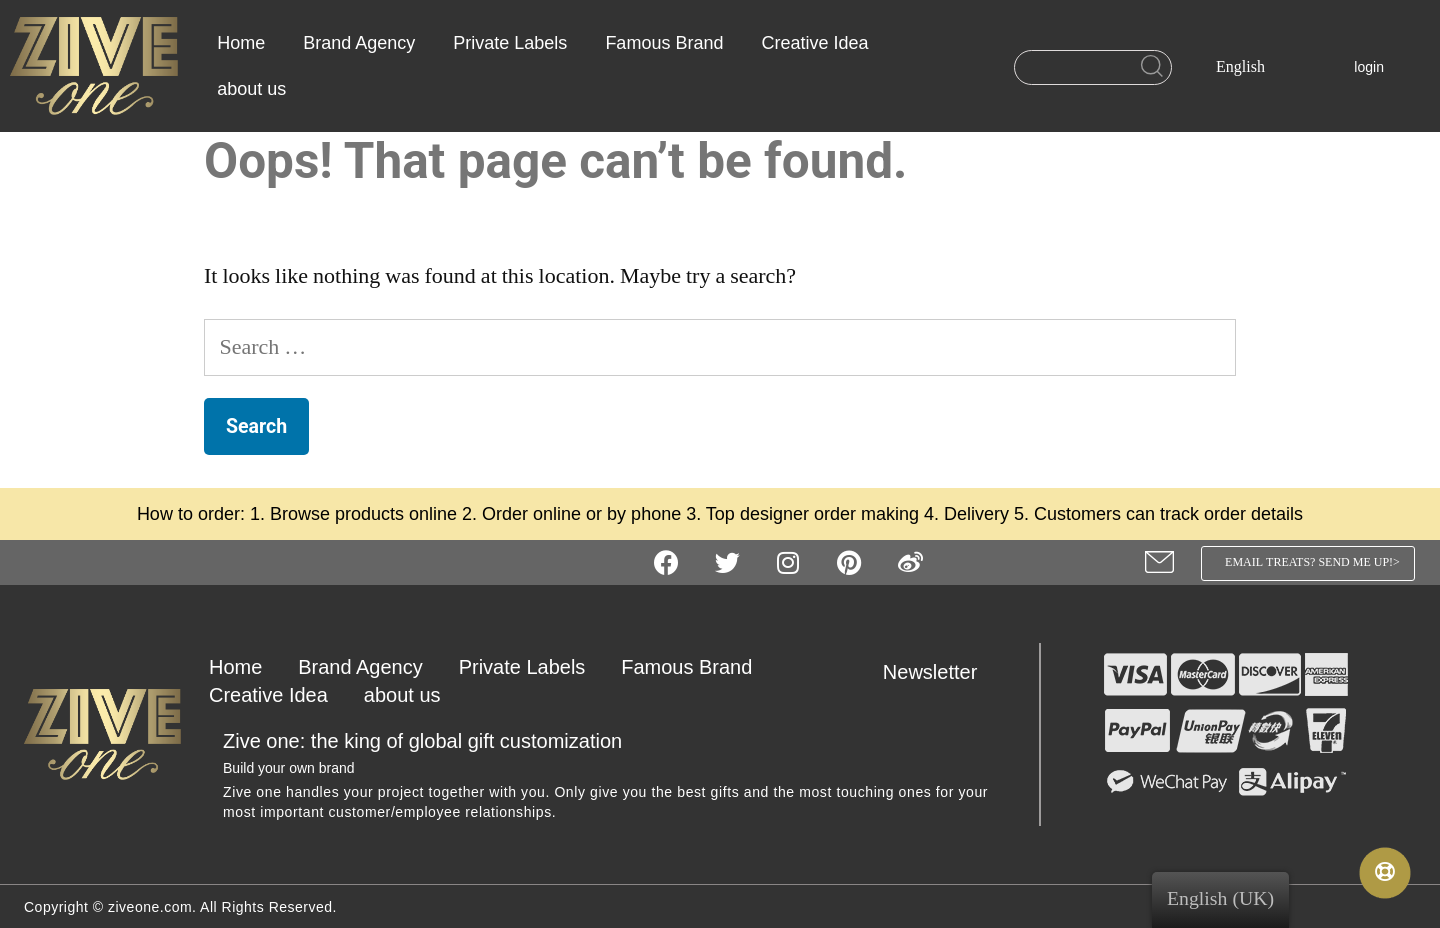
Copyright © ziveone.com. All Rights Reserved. (180, 907)
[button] (1308, 563)
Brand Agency (359, 43)
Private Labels (510, 43)
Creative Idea (814, 43)
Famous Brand (664, 43)
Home (241, 43)
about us (251, 89)
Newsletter (930, 672)
